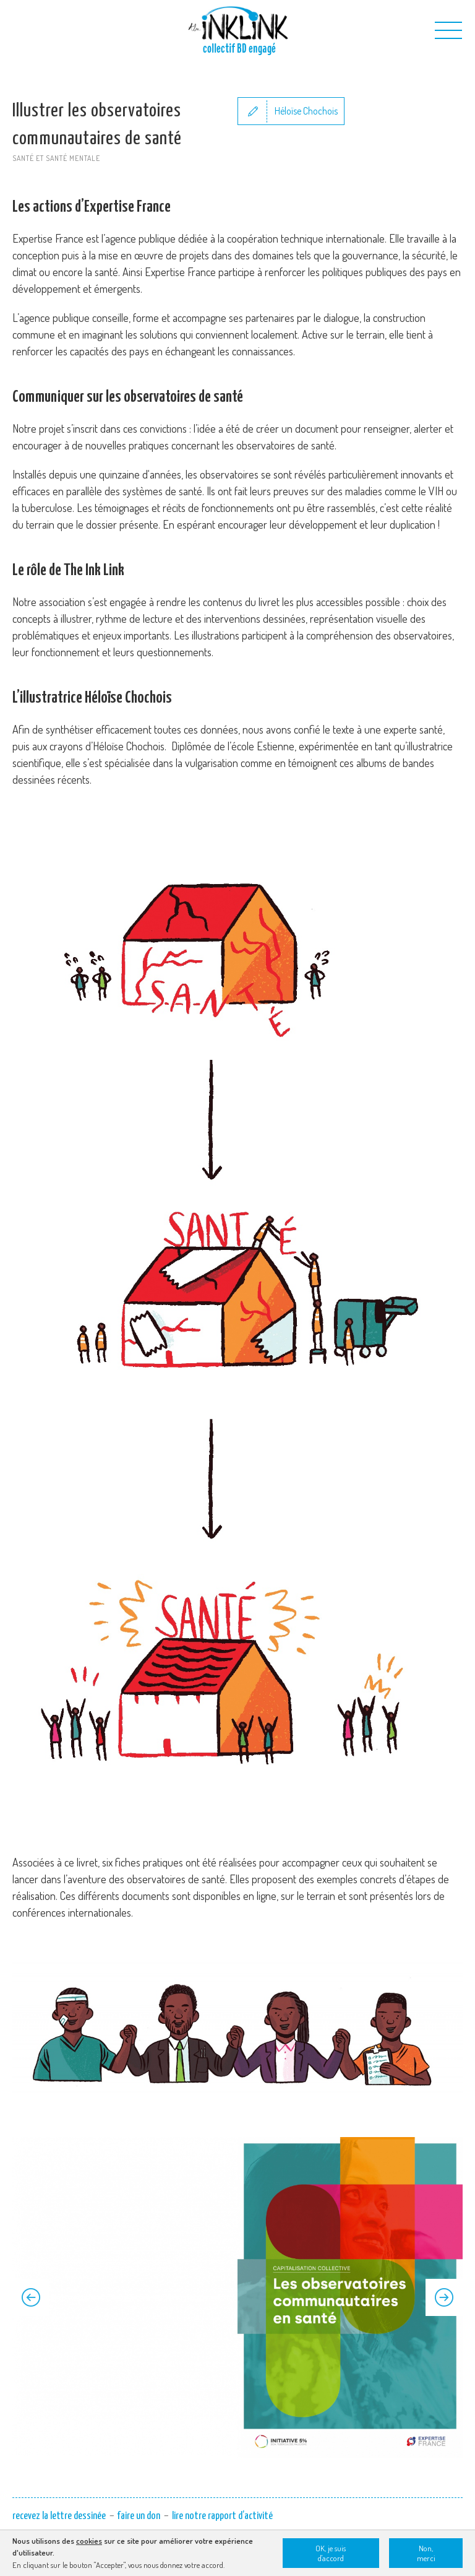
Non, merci (426, 2553)
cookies (89, 2541)
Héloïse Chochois (306, 111)
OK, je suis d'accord (330, 2553)
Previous (30, 2297)
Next (444, 2297)
